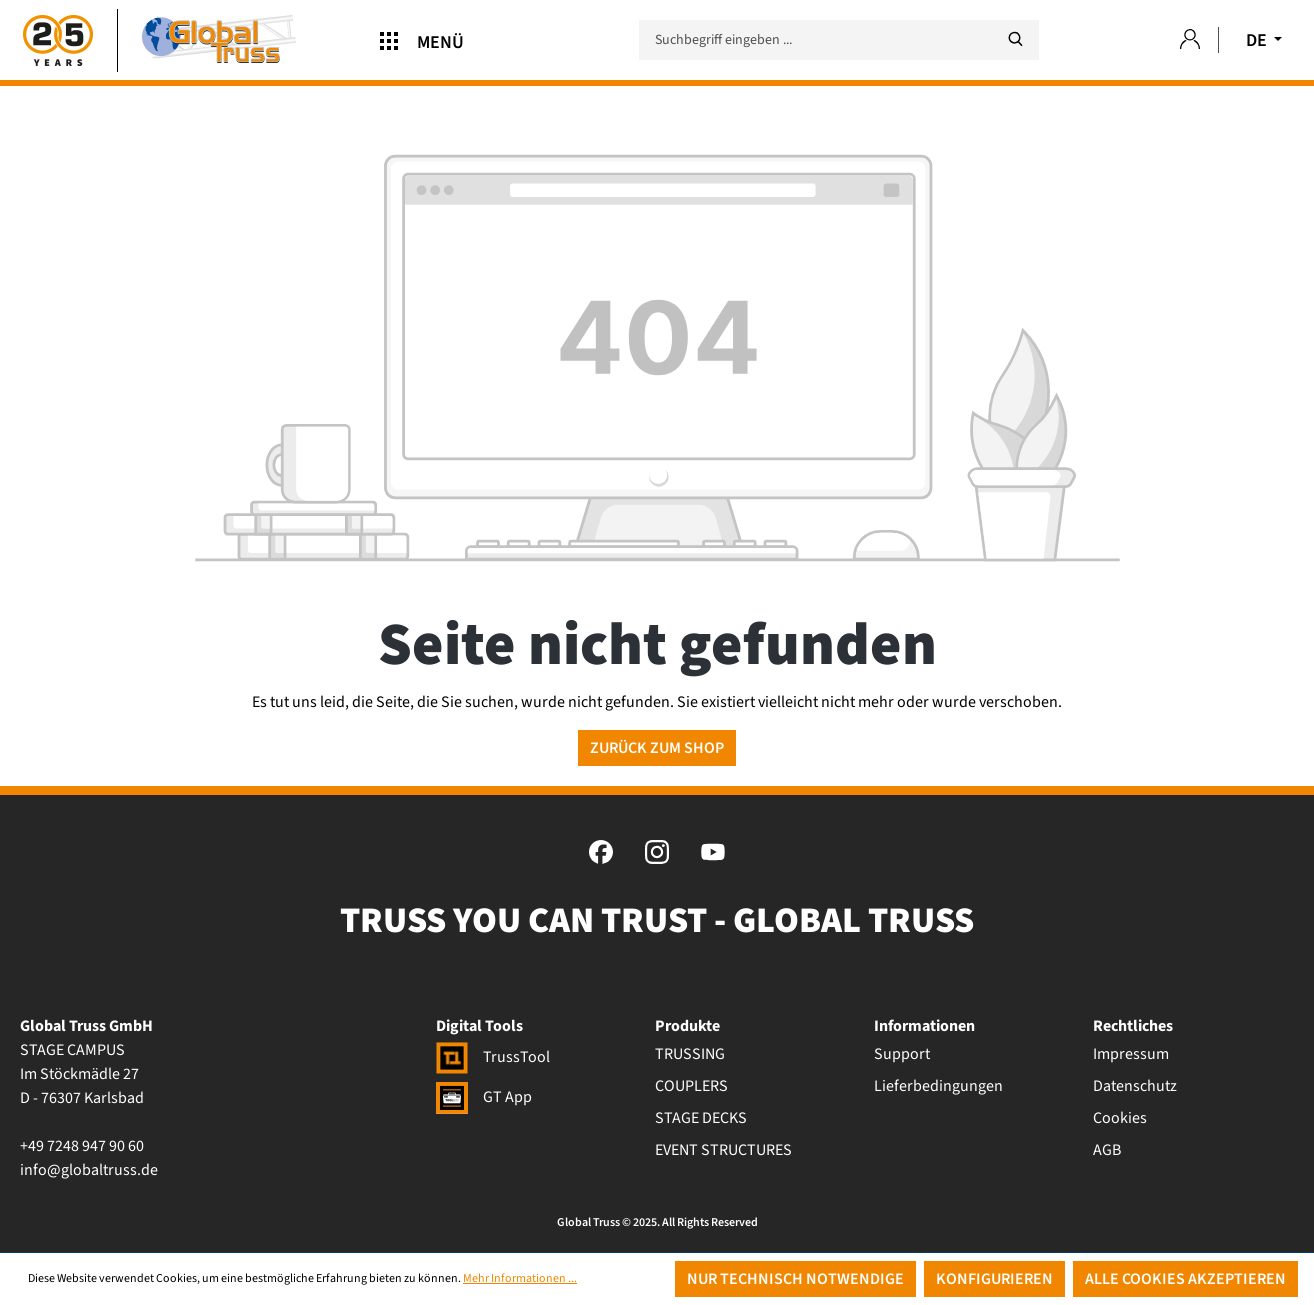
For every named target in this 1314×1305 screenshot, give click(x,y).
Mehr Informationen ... (520, 1278)
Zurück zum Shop (657, 748)
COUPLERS (691, 1086)
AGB (1107, 1150)
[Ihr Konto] (1190, 40)
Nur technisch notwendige (795, 1279)
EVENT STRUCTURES (723, 1150)
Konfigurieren (994, 1279)
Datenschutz (1135, 1086)
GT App (484, 1097)
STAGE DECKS (701, 1118)
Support (902, 1054)
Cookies (1120, 1118)
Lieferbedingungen (938, 1086)
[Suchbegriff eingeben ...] (839, 40)
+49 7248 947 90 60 (82, 1146)
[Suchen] (1015, 39)
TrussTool (493, 1057)
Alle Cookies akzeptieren (1185, 1279)
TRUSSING (690, 1054)
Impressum (1131, 1054)
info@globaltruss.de (89, 1170)
